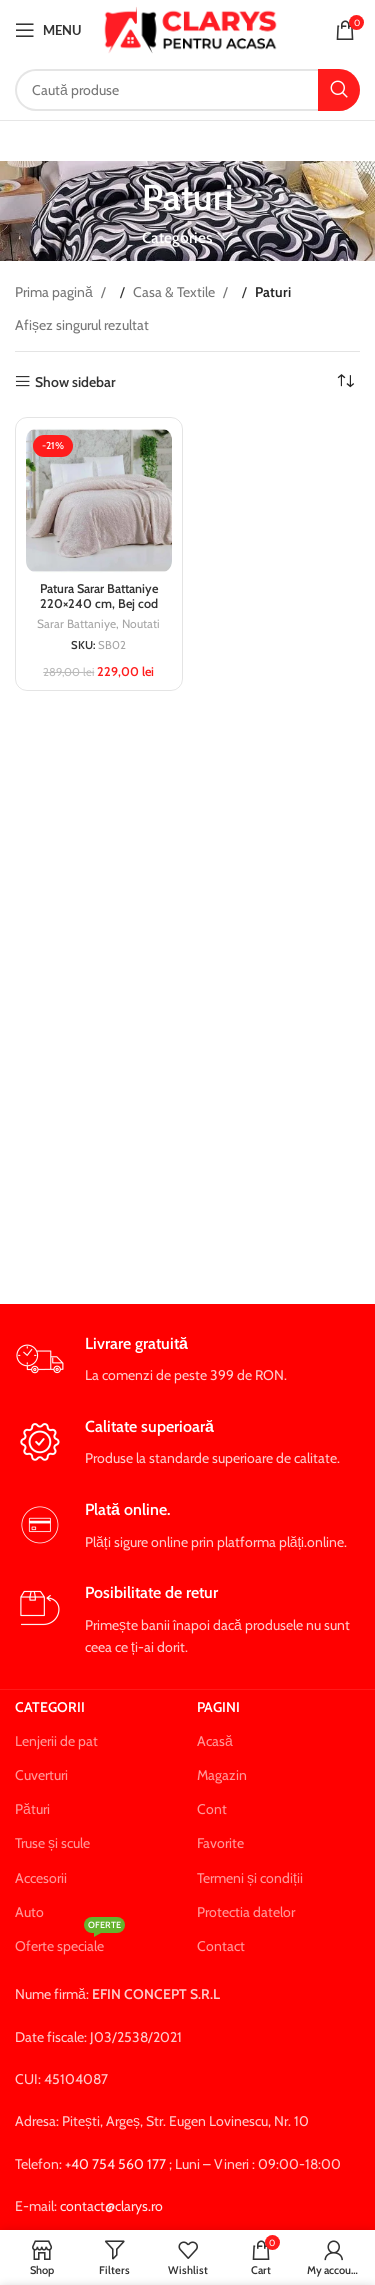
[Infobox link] (187, 1360)
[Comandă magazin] (345, 382)
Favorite (220, 1843)
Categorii (50, 1707)
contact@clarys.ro (111, 2206)
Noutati (141, 623)
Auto (29, 1912)
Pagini (218, 1707)
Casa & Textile (175, 292)
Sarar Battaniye (76, 623)
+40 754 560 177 (115, 2164)
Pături (32, 1809)
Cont (212, 1809)
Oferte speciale (70, 1942)
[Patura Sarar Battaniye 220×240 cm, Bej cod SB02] (99, 501)
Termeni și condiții (250, 1878)
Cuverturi (41, 1775)
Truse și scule (52, 1843)
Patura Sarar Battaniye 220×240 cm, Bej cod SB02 (99, 603)
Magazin (222, 1775)
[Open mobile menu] (48, 30)
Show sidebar (75, 381)
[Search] (187, 90)
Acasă (215, 1741)
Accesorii (41, 1878)
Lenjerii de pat (56, 1741)
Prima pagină (55, 292)
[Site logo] (190, 28)
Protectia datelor (246, 1912)
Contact (221, 1946)
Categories (177, 237)
